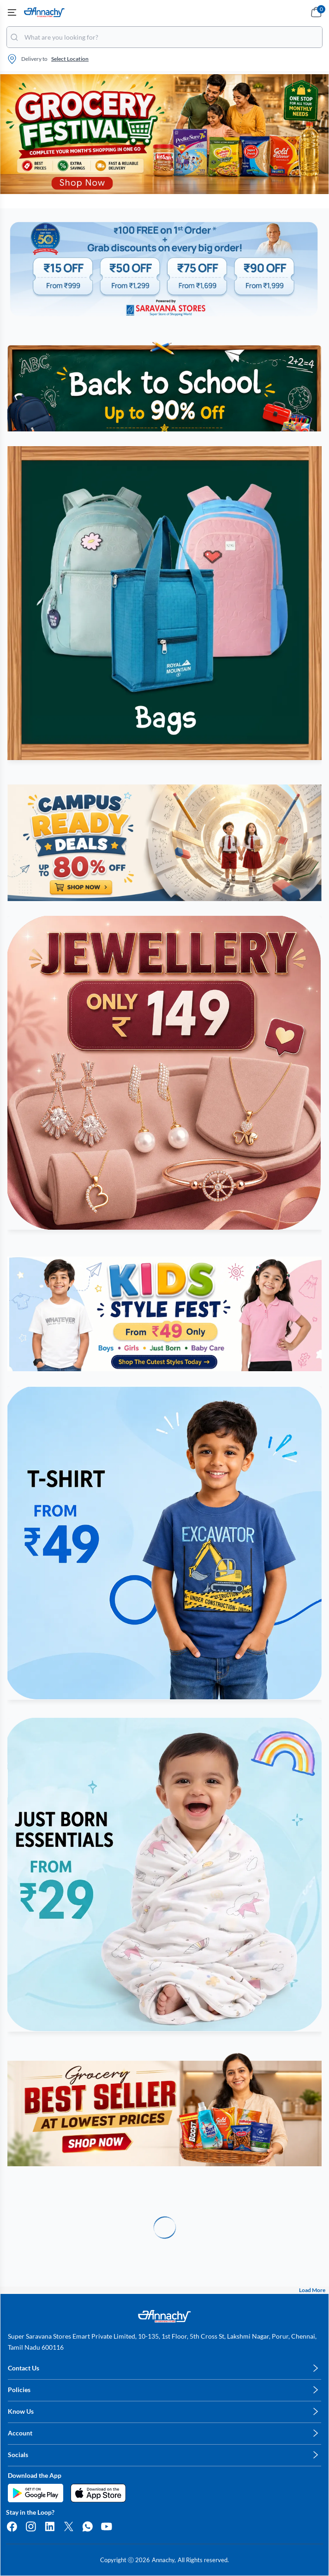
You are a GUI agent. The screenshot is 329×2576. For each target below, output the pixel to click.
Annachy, (164, 2560)
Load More (312, 2290)
